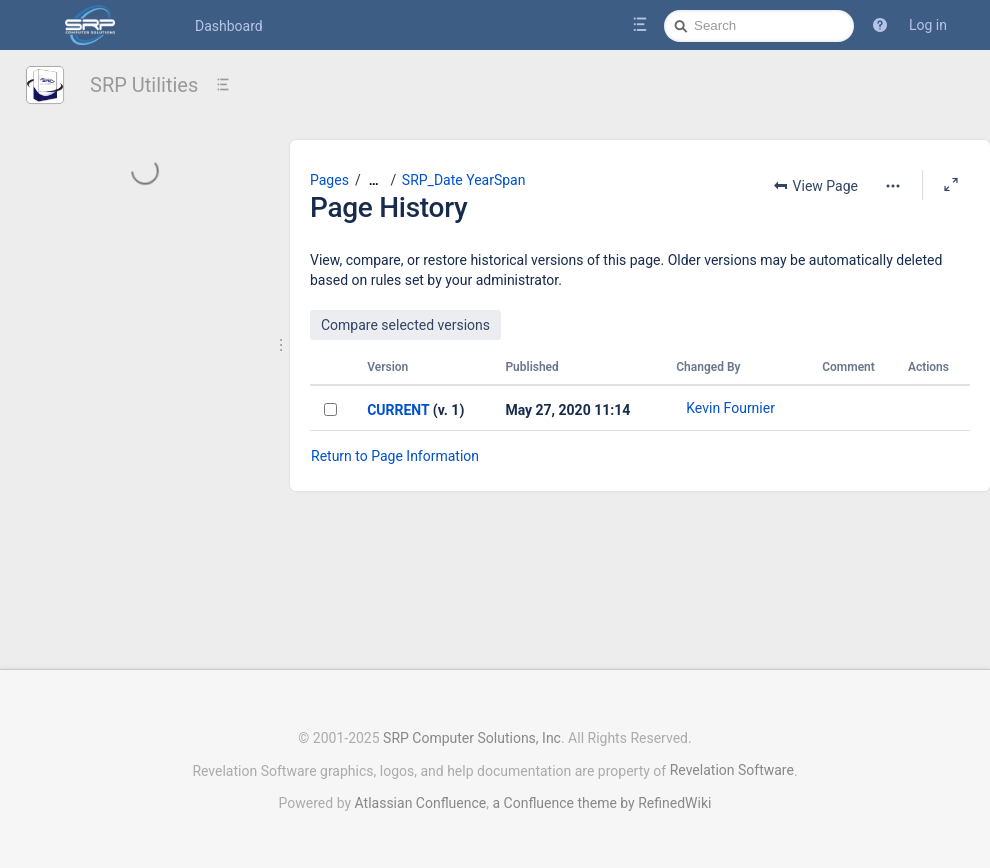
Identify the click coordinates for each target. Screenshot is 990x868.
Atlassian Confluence (421, 803)
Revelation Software (732, 770)
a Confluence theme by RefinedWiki (601, 803)
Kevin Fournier (730, 408)
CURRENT (398, 410)
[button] (880, 25)
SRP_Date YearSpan (464, 180)
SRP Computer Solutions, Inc (472, 738)
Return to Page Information (395, 456)
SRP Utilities (144, 85)
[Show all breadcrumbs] (374, 180)
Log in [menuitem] (928, 25)
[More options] (893, 186)
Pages (329, 180)
